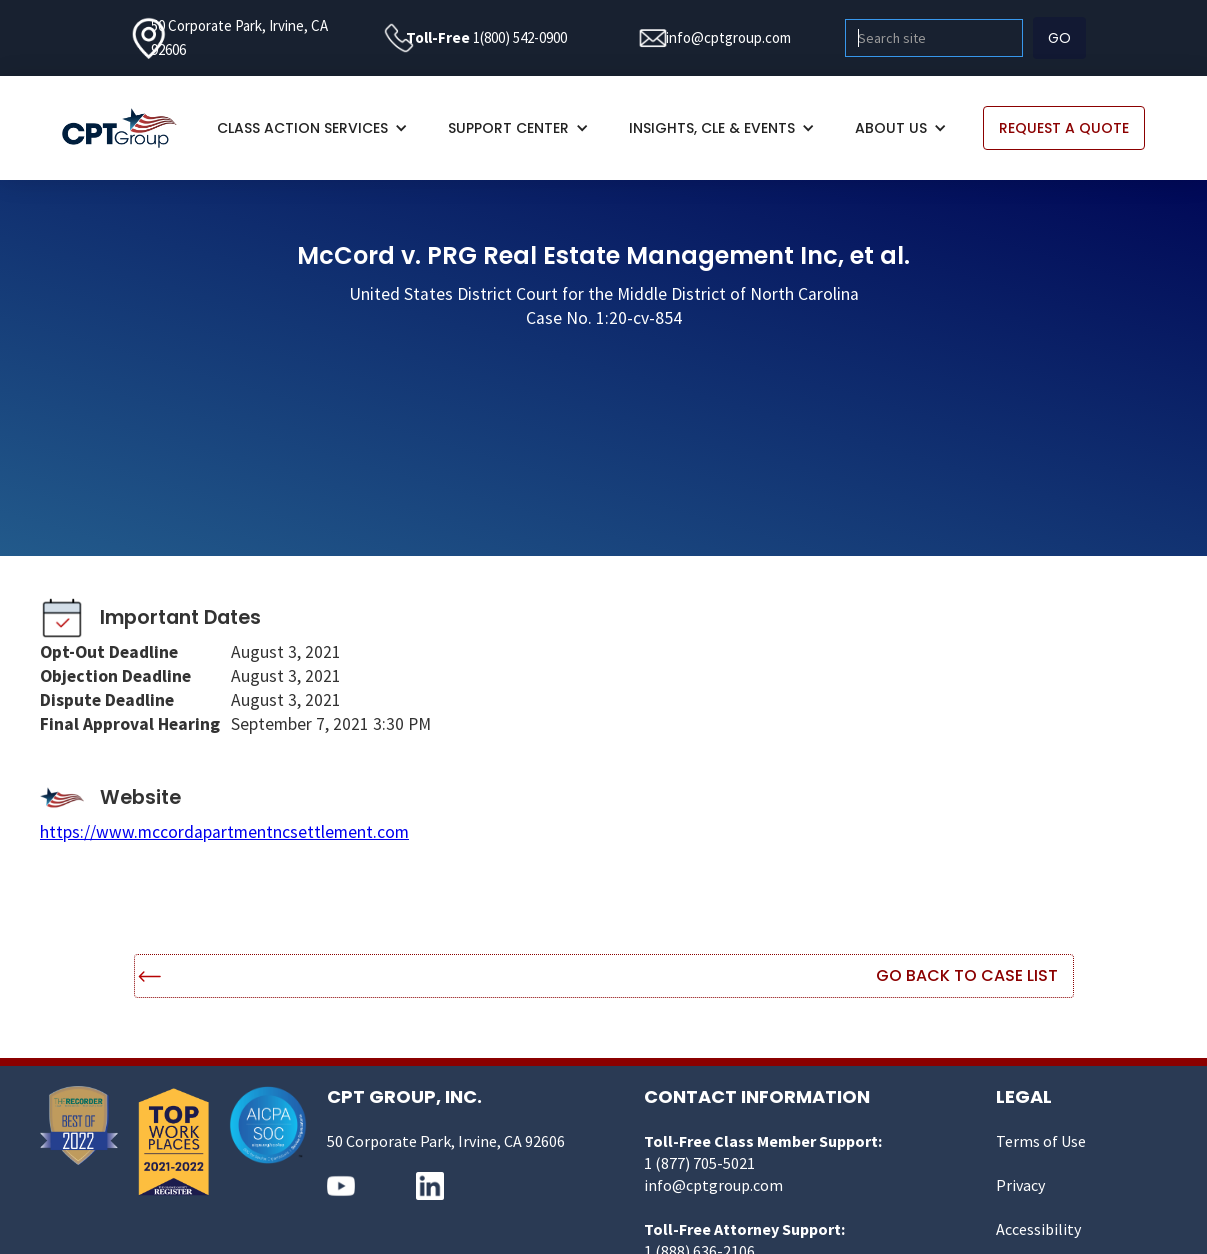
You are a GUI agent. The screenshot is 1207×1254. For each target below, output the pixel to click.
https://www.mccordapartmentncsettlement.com (224, 832)
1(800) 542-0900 (520, 37)
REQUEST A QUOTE (1064, 128)
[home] (129, 128)
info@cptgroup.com (728, 37)
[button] (312, 128)
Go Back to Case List (967, 975)
